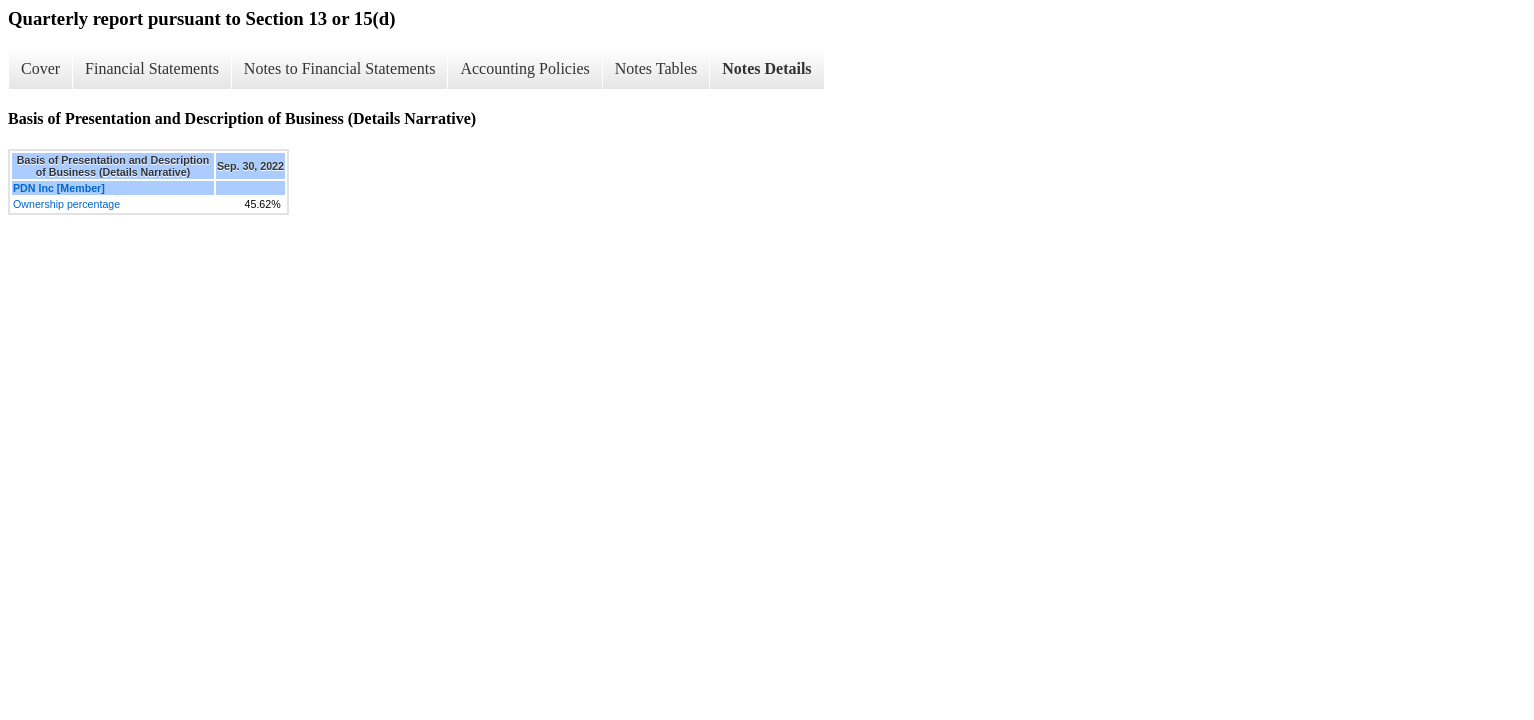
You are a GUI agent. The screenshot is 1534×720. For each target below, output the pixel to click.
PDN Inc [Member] (59, 188)
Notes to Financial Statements (340, 68)
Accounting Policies (524, 68)
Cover (40, 68)
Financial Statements (152, 68)
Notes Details (766, 68)
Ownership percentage (66, 204)
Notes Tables (656, 68)
